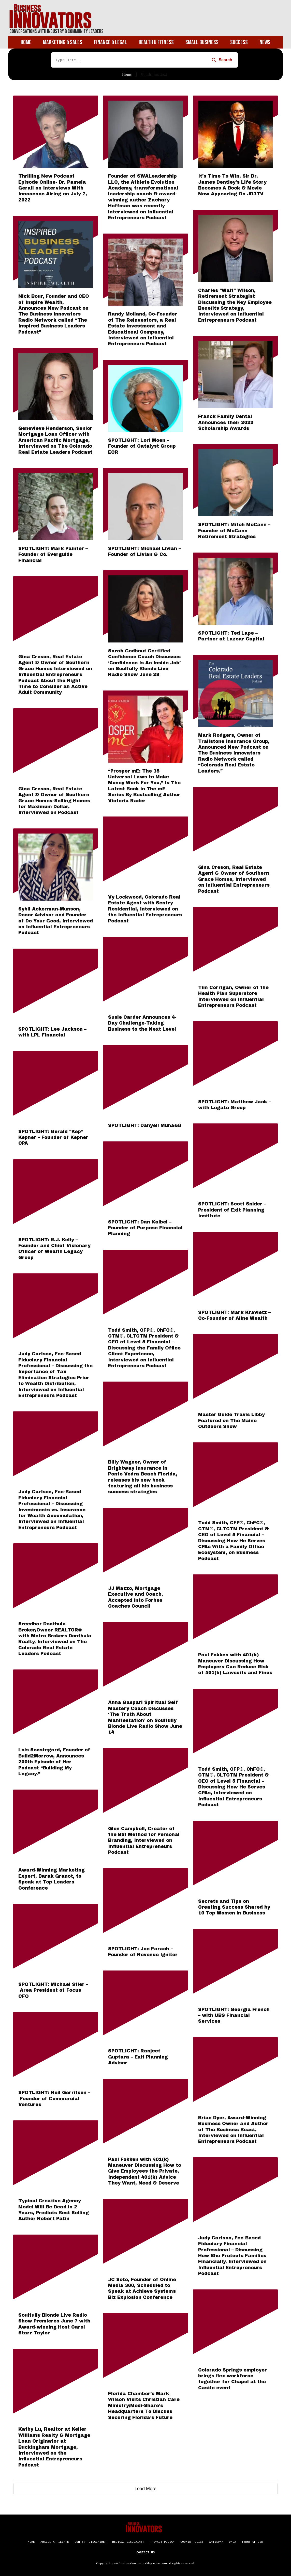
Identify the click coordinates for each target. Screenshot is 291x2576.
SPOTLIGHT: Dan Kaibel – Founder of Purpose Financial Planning (145, 1227)
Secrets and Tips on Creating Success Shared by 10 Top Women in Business (234, 1907)
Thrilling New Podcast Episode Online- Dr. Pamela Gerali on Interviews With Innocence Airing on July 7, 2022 (52, 188)
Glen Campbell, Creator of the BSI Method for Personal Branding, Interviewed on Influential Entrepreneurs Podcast (144, 1840)
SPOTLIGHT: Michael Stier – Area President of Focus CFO (53, 1990)
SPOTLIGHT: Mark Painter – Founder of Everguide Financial (53, 554)
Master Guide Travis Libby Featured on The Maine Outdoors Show (231, 1420)
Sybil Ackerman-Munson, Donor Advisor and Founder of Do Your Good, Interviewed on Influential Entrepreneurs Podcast (55, 920)
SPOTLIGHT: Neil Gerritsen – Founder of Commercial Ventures (54, 2098)
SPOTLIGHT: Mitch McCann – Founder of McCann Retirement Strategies (234, 530)
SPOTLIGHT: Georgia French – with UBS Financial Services (234, 2015)
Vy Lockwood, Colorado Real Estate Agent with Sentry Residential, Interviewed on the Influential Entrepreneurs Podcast (145, 908)
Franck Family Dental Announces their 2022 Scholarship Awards (225, 422)
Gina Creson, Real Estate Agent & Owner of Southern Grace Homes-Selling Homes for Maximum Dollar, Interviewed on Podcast (54, 800)
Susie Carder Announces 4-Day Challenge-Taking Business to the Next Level (142, 1023)
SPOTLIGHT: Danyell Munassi (144, 1125)
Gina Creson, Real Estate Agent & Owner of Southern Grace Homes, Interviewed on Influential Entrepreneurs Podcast (234, 879)
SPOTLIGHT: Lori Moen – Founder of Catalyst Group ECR (142, 446)
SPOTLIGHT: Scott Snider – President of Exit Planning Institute (232, 1209)
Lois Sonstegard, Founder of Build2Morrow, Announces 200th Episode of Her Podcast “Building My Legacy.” (54, 1761)
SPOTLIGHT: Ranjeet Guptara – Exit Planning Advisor (138, 2056)
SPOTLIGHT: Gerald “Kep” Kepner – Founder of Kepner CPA (53, 1137)
